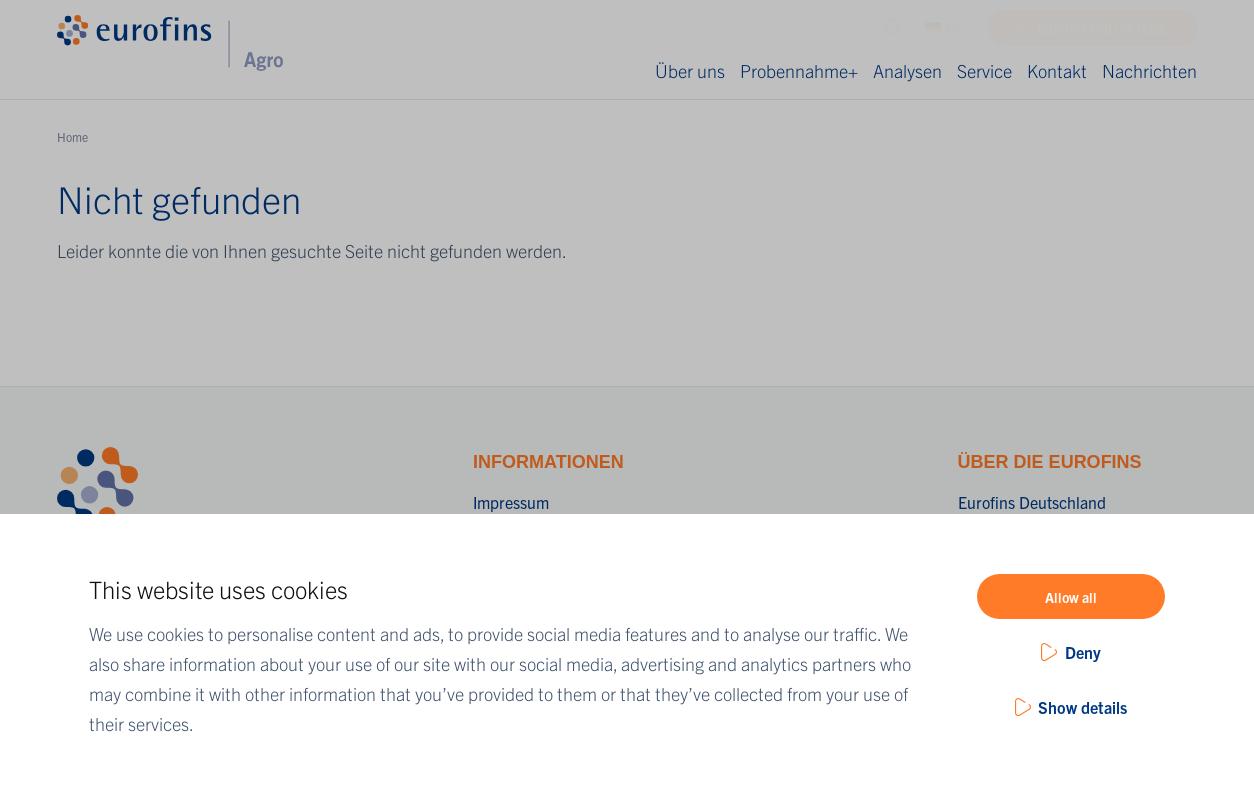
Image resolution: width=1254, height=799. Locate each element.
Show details (1082, 707)
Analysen (907, 70)
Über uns (690, 70)
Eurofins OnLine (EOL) (1104, 33)
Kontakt (1057, 70)
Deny (1083, 652)
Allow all (1071, 597)
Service (984, 70)
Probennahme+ (799, 70)
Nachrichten (1149, 70)
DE (944, 33)
